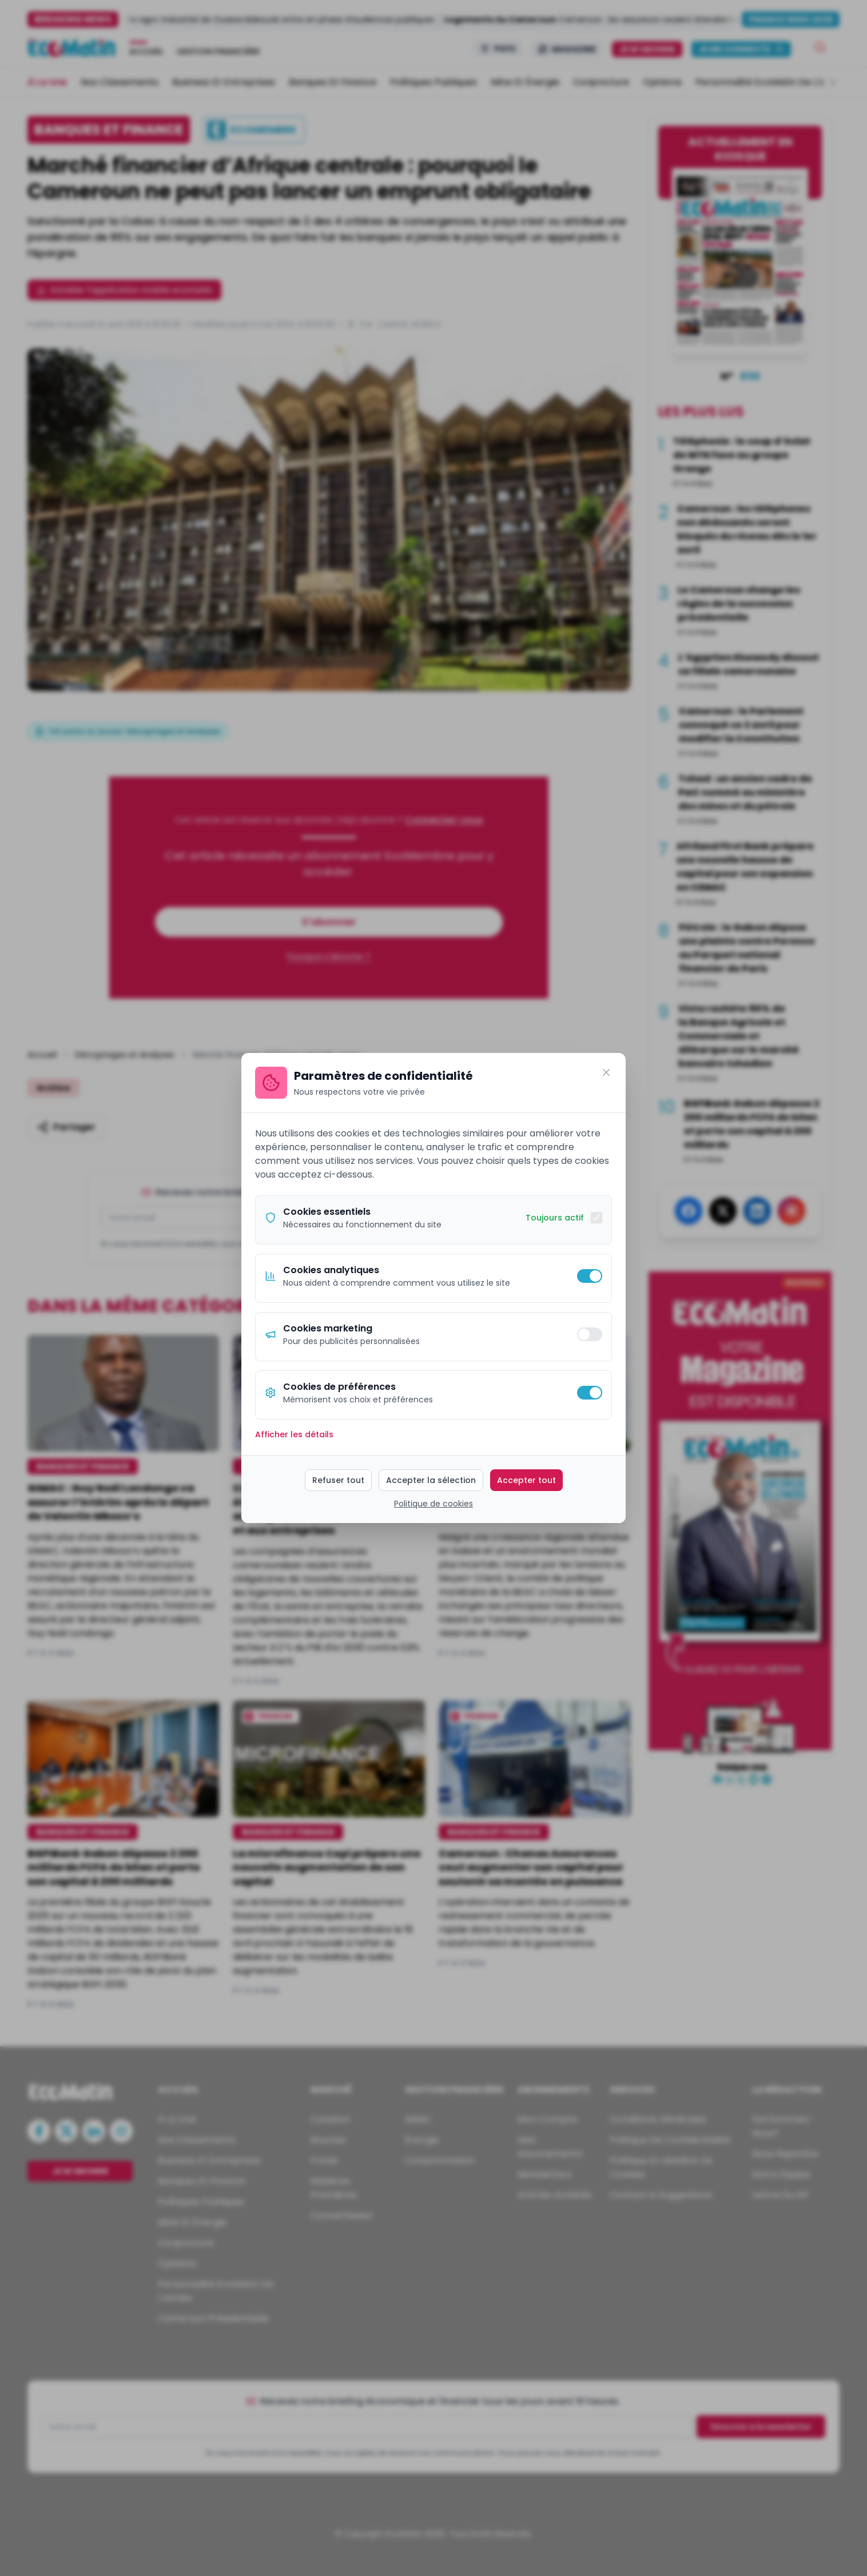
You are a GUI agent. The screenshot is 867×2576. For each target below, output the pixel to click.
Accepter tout (526, 1480)
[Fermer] (606, 1072)
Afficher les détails (294, 1434)
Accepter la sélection (431, 1480)
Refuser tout (338, 1480)
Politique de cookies (433, 1503)
